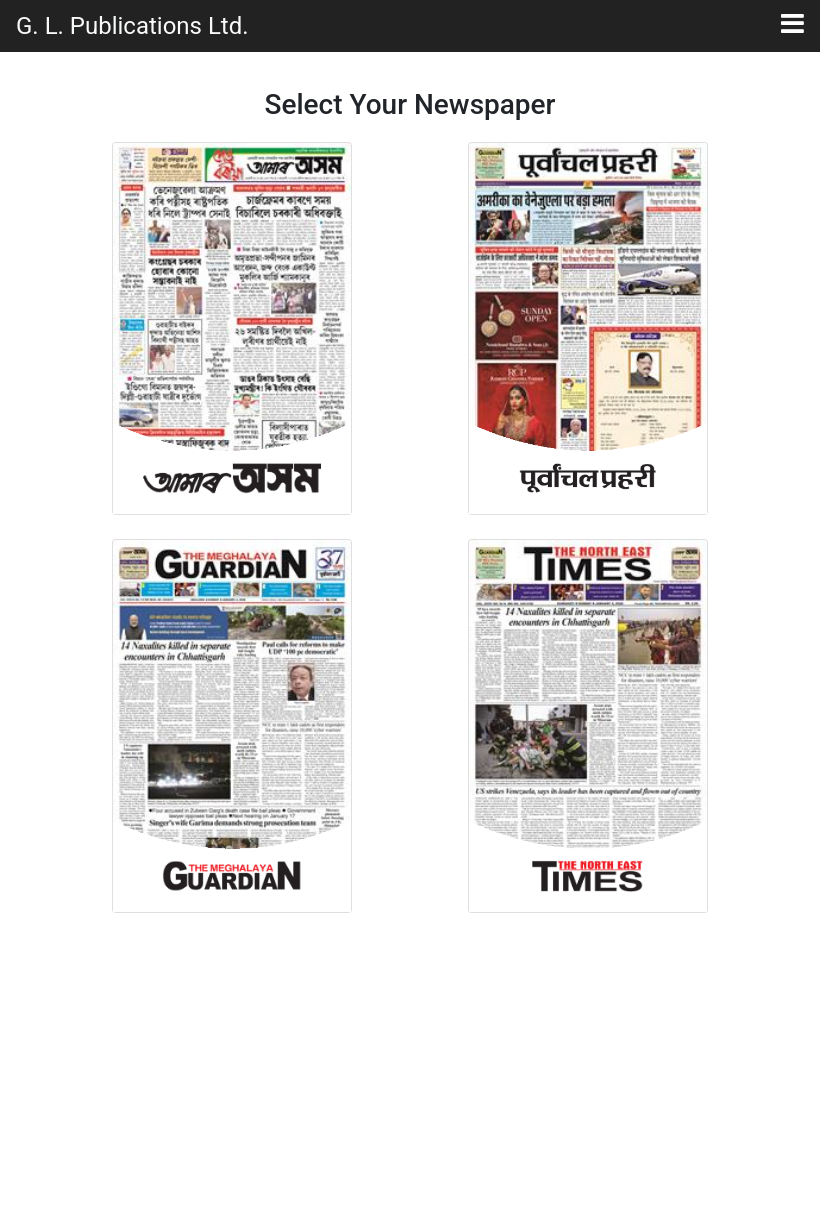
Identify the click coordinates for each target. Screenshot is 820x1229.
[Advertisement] (410, 1073)
